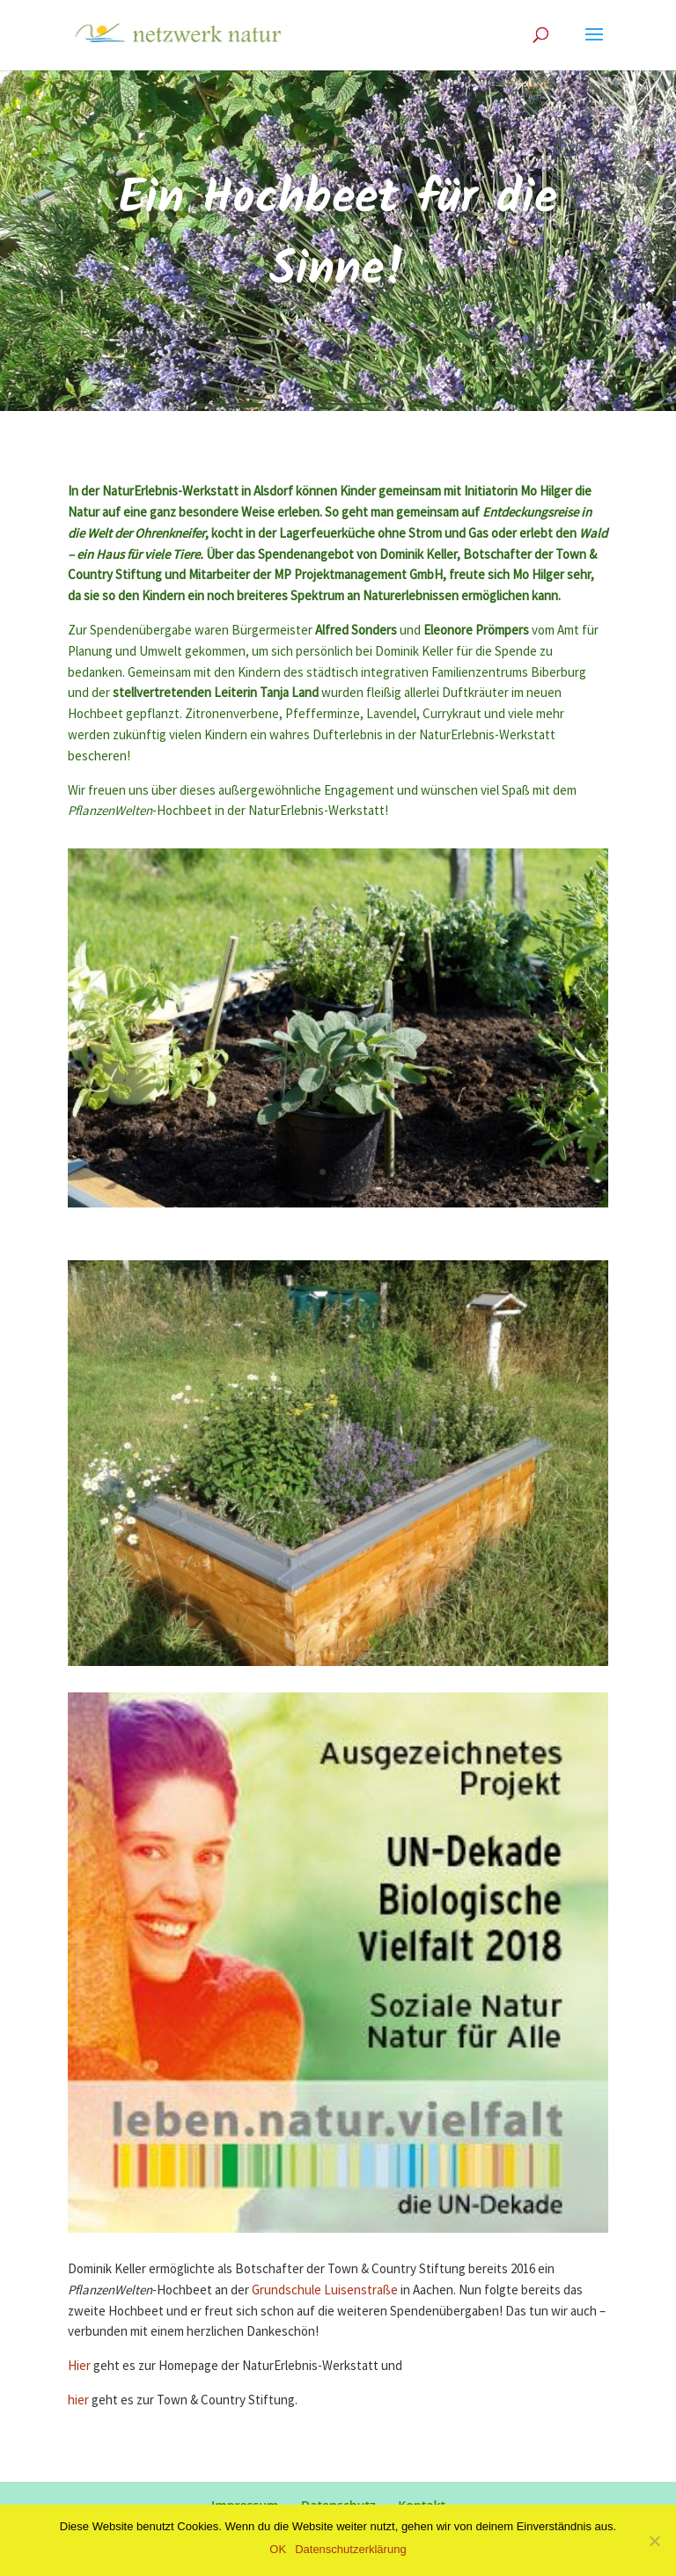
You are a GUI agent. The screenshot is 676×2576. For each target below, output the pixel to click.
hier (80, 2400)
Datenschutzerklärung (350, 2549)
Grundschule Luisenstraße (325, 2290)
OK (277, 2549)
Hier (79, 2366)
